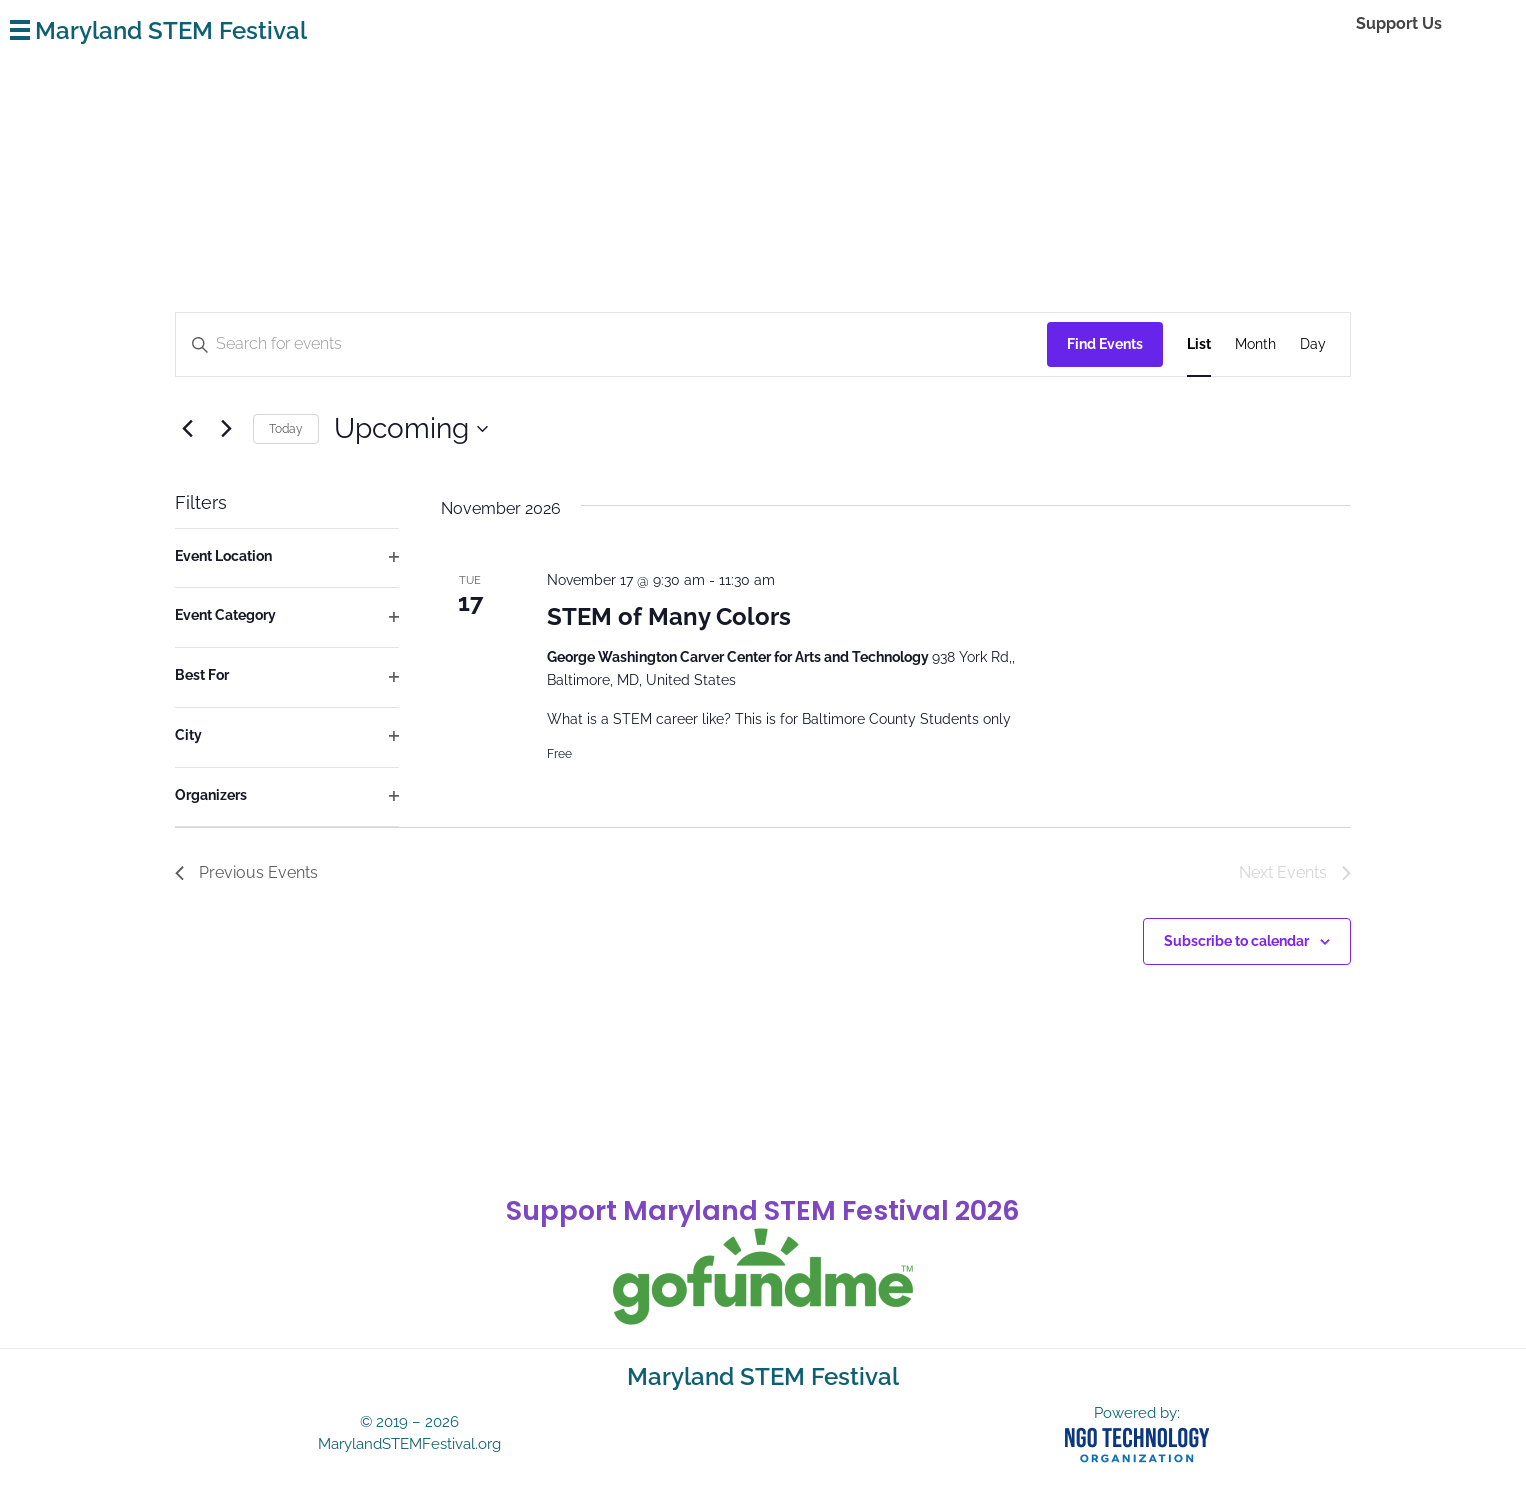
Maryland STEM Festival (171, 30)
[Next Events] (226, 429)
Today (286, 429)
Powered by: (1137, 1413)
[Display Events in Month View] (1255, 344)
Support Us (1399, 23)
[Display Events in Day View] (1313, 344)
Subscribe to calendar (1236, 941)
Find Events (1105, 344)
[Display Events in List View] (1199, 344)
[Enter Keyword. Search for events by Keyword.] (376, 344)
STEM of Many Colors (669, 616)
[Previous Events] (187, 429)
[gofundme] (763, 1277)
